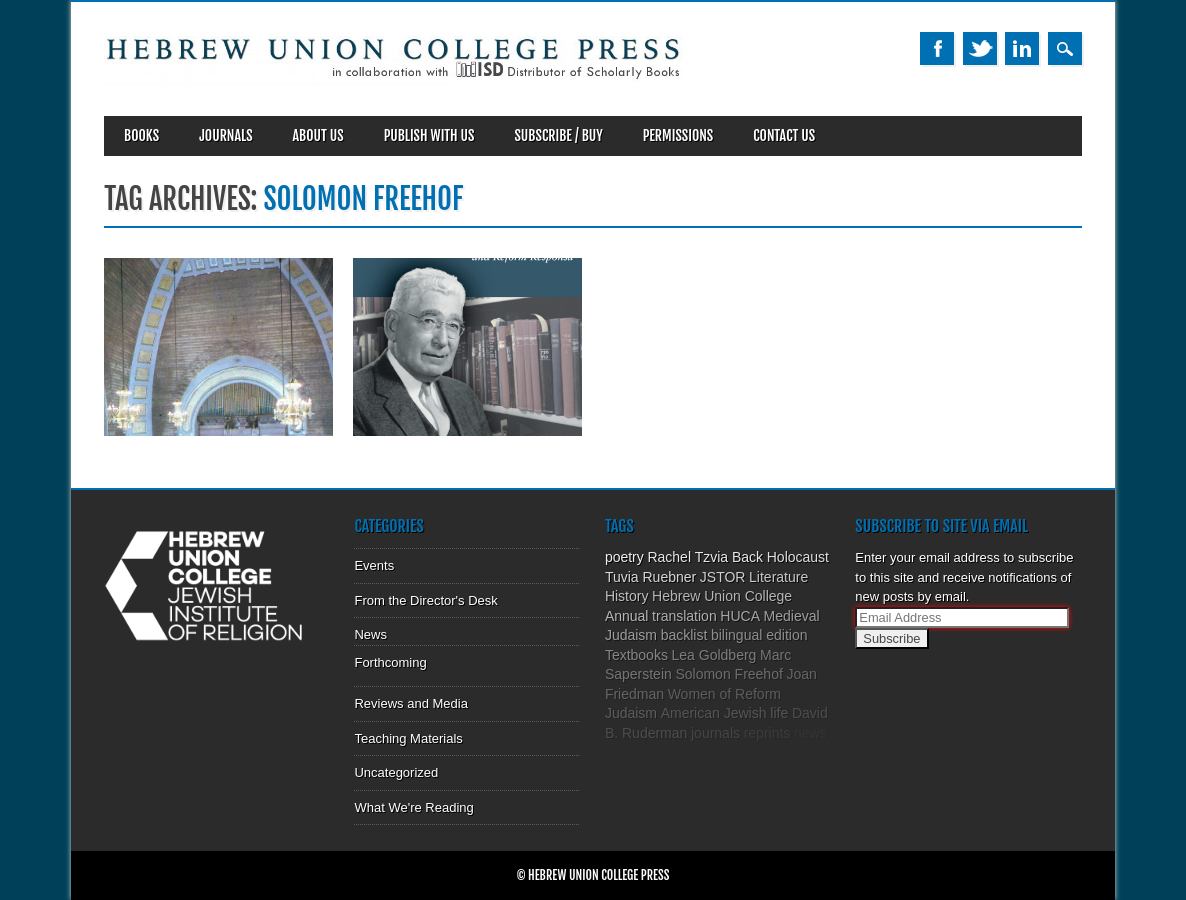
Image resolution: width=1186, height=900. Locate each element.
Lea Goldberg (714, 655)
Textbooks (636, 655)
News (370, 634)
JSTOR (723, 577)
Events (374, 565)
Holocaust (798, 557)
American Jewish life (725, 713)
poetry (624, 557)
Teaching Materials (408, 738)
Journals (225, 135)
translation (684, 616)
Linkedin (1022, 48)
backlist (684, 635)
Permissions (678, 135)
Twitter (980, 48)
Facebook (937, 48)
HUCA (740, 616)
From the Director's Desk (425, 600)
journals (715, 733)
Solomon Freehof (728, 674)
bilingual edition (759, 635)
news (810, 733)
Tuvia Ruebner (650, 577)
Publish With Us (429, 135)
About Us (318, 135)
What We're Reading (413, 807)
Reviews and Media (410, 703)
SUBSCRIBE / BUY (558, 135)
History (627, 596)
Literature (778, 577)
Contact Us (784, 135)
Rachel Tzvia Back (705, 557)
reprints (767, 733)
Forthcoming (390, 662)
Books (141, 135)
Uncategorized (396, 772)
